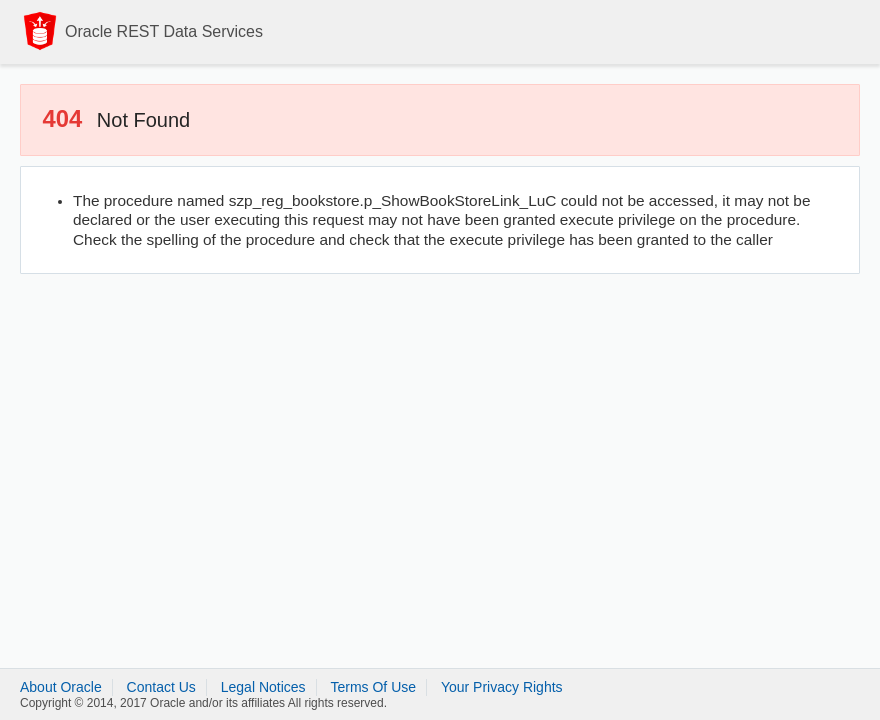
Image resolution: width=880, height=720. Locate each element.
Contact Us (161, 687)
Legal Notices (263, 687)
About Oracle (61, 687)
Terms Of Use (373, 687)
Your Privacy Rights (502, 687)
